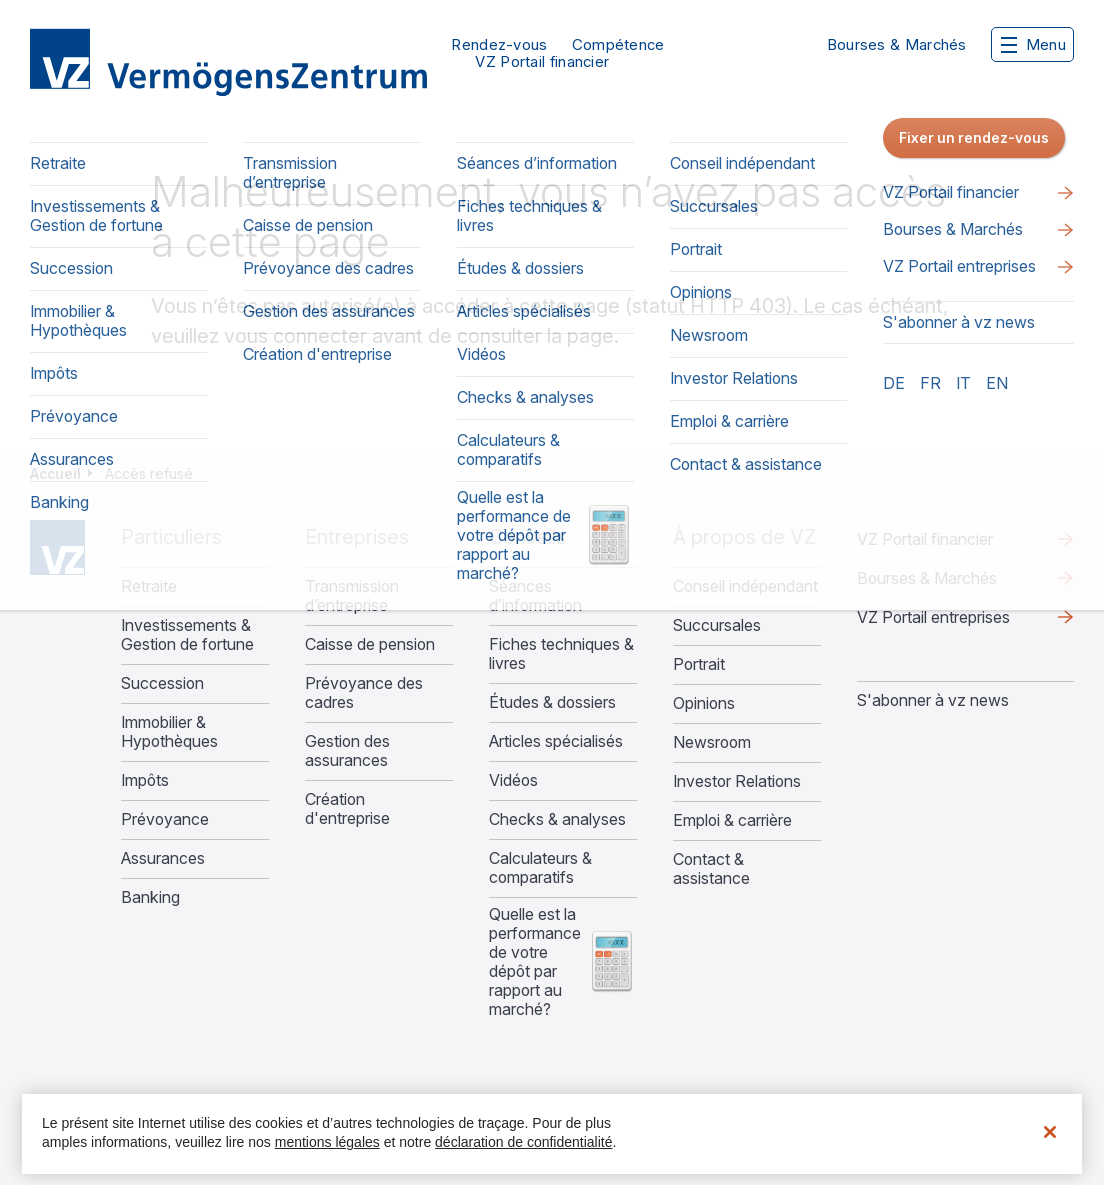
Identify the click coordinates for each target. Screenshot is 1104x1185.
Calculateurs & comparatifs (540, 868)
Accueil (55, 473)
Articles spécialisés (556, 741)
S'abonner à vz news (933, 700)
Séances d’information (535, 596)
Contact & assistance (711, 869)
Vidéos (513, 780)
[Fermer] (1050, 1132)
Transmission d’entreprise (352, 596)
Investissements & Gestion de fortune (187, 635)
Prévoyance (165, 819)
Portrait (699, 664)
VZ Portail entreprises (933, 617)
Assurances (163, 858)
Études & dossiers (552, 702)
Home (57, 547)
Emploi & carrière (732, 820)
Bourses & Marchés (897, 44)
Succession (162, 683)
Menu (1033, 44)
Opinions (704, 703)
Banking (150, 897)
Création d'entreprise (347, 809)
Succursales (717, 625)
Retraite (149, 586)
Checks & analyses (557, 819)
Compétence (618, 44)
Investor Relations (737, 781)
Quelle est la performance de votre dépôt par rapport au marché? (535, 962)
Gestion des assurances (347, 751)
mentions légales (327, 1142)
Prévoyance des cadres (364, 693)
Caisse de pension (370, 644)
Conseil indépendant (745, 586)
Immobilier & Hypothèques (169, 732)
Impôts (145, 780)
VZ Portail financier (542, 61)
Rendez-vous (499, 44)
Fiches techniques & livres (561, 654)
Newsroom (712, 742)
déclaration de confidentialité (523, 1142)
